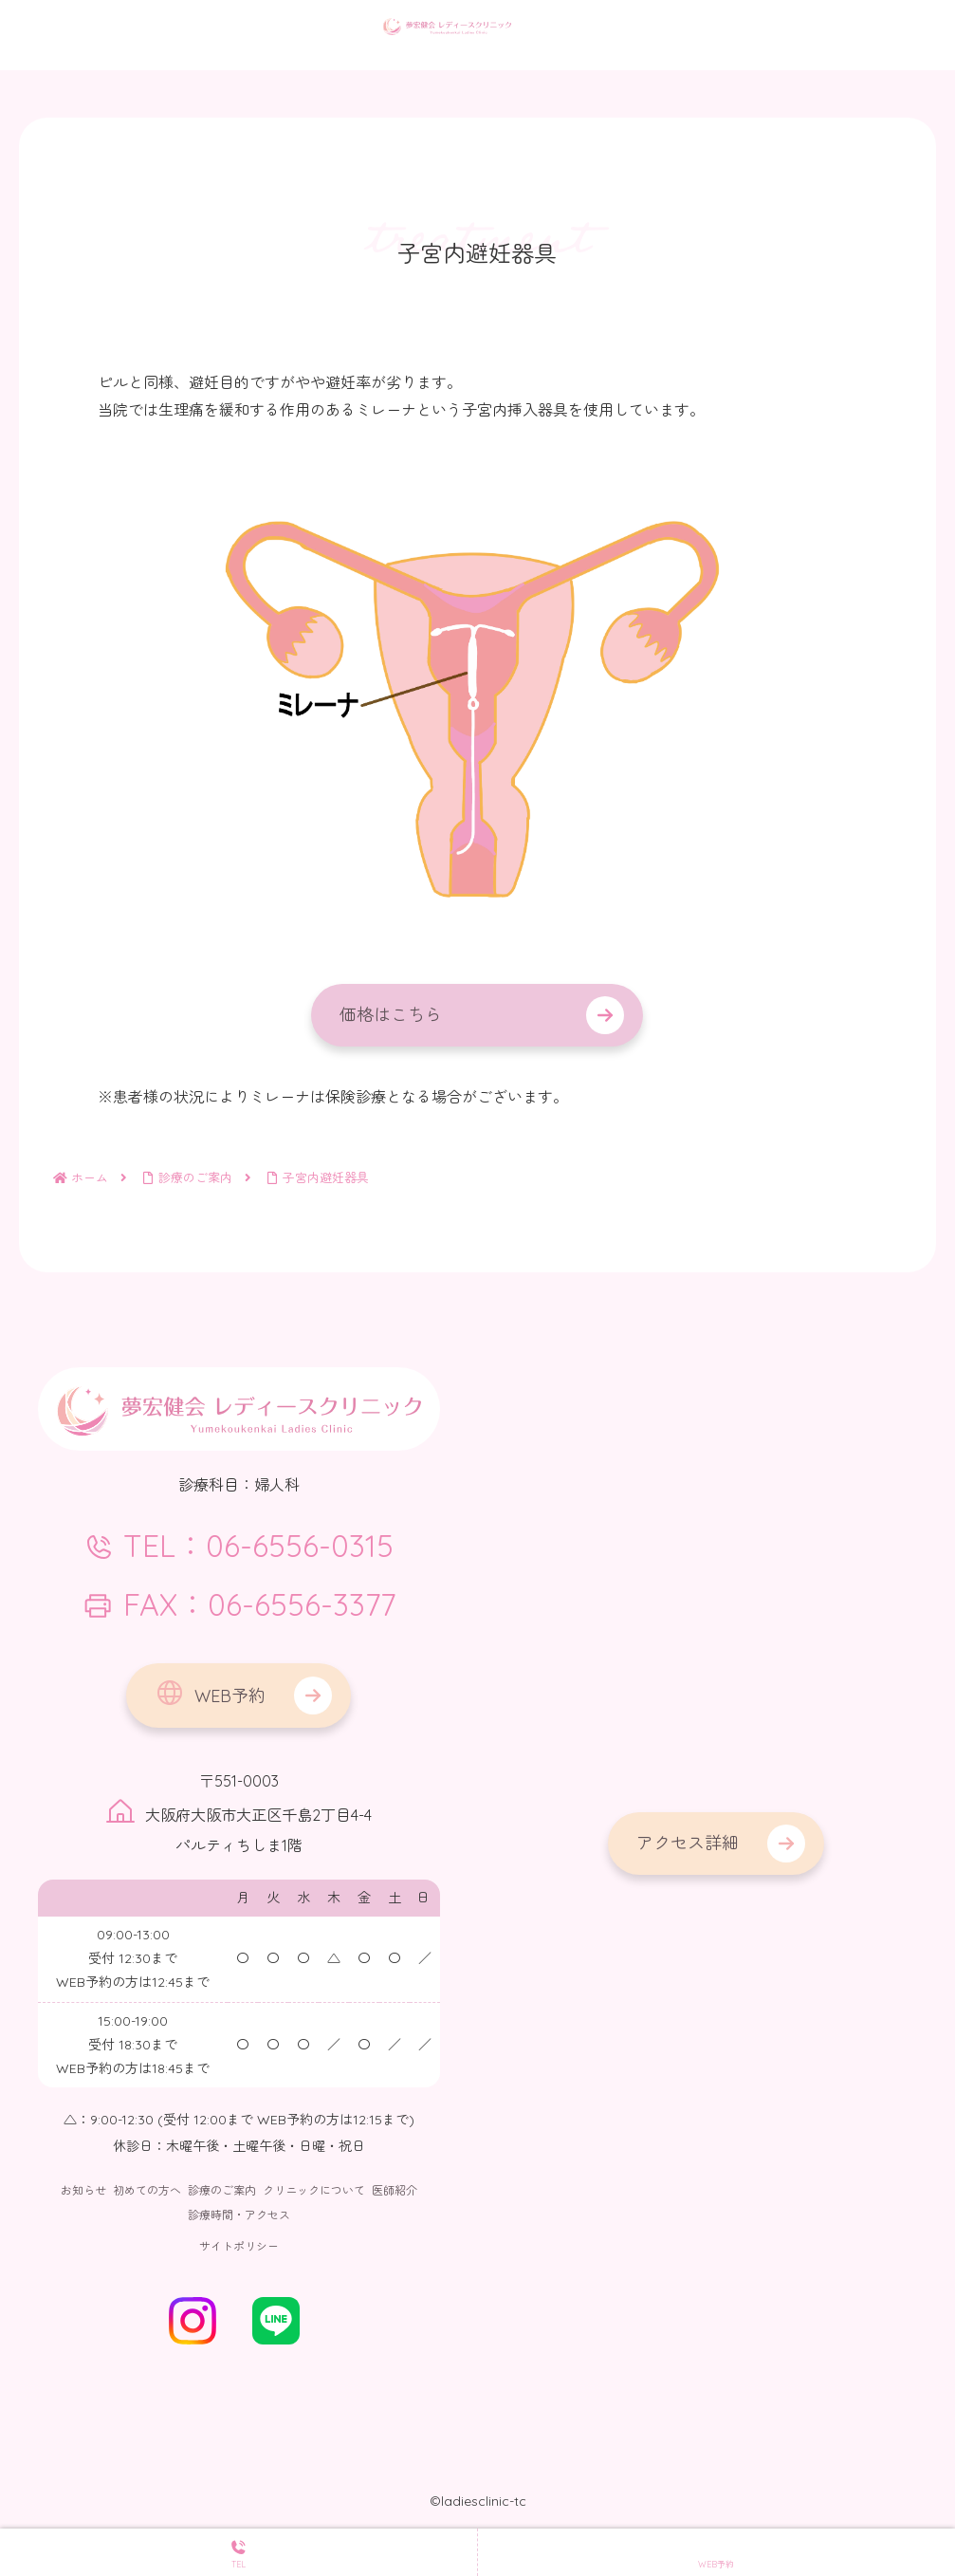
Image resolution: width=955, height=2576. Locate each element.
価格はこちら (391, 1015)
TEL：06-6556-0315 (238, 1546)
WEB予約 (210, 1692)
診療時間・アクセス (239, 2215)
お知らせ (83, 2190)
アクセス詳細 (687, 1843)
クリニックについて (314, 2190)
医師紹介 (394, 2190)
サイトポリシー (239, 2246)
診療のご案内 (222, 2190)
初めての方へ (147, 2190)
